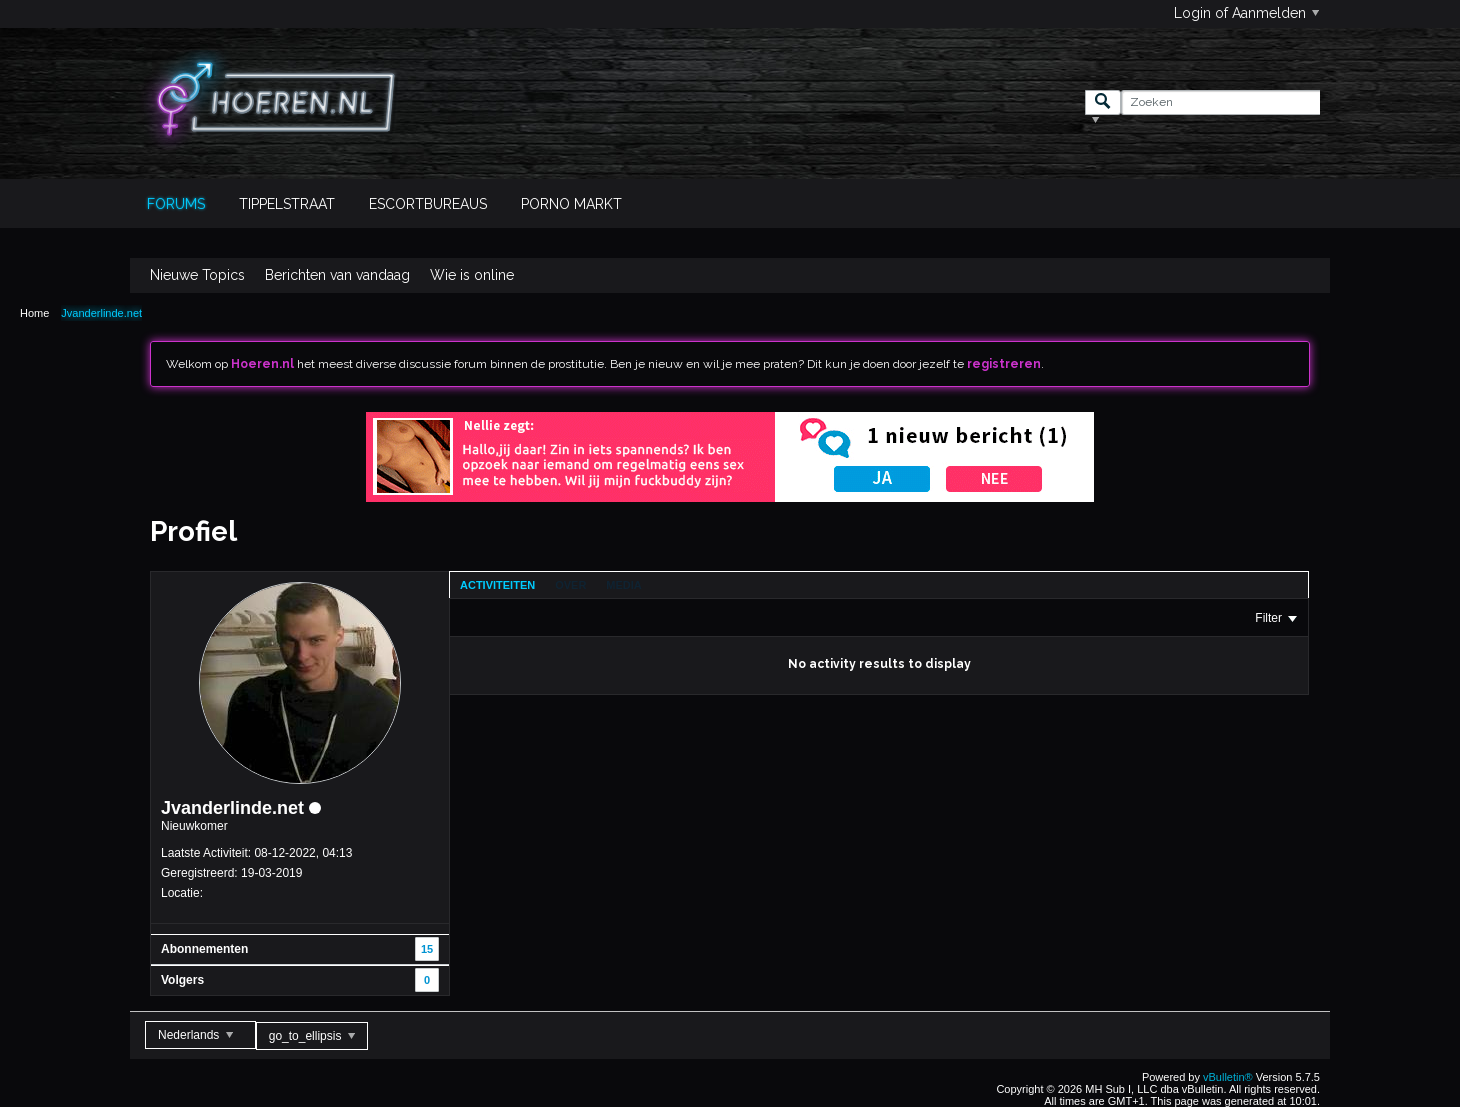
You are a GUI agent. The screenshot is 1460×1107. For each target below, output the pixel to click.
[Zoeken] (1220, 102)
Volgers (182, 980)
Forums (176, 204)
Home (34, 313)
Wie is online (472, 275)
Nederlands (195, 1035)
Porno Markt (571, 204)
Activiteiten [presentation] (497, 585)
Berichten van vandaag (337, 275)
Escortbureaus (428, 204)
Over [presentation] (570, 585)
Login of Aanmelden (1246, 13)
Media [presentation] (623, 585)
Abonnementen (204, 949)
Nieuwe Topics (197, 275)
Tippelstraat (287, 204)
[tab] (497, 585)
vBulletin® (1228, 1077)
